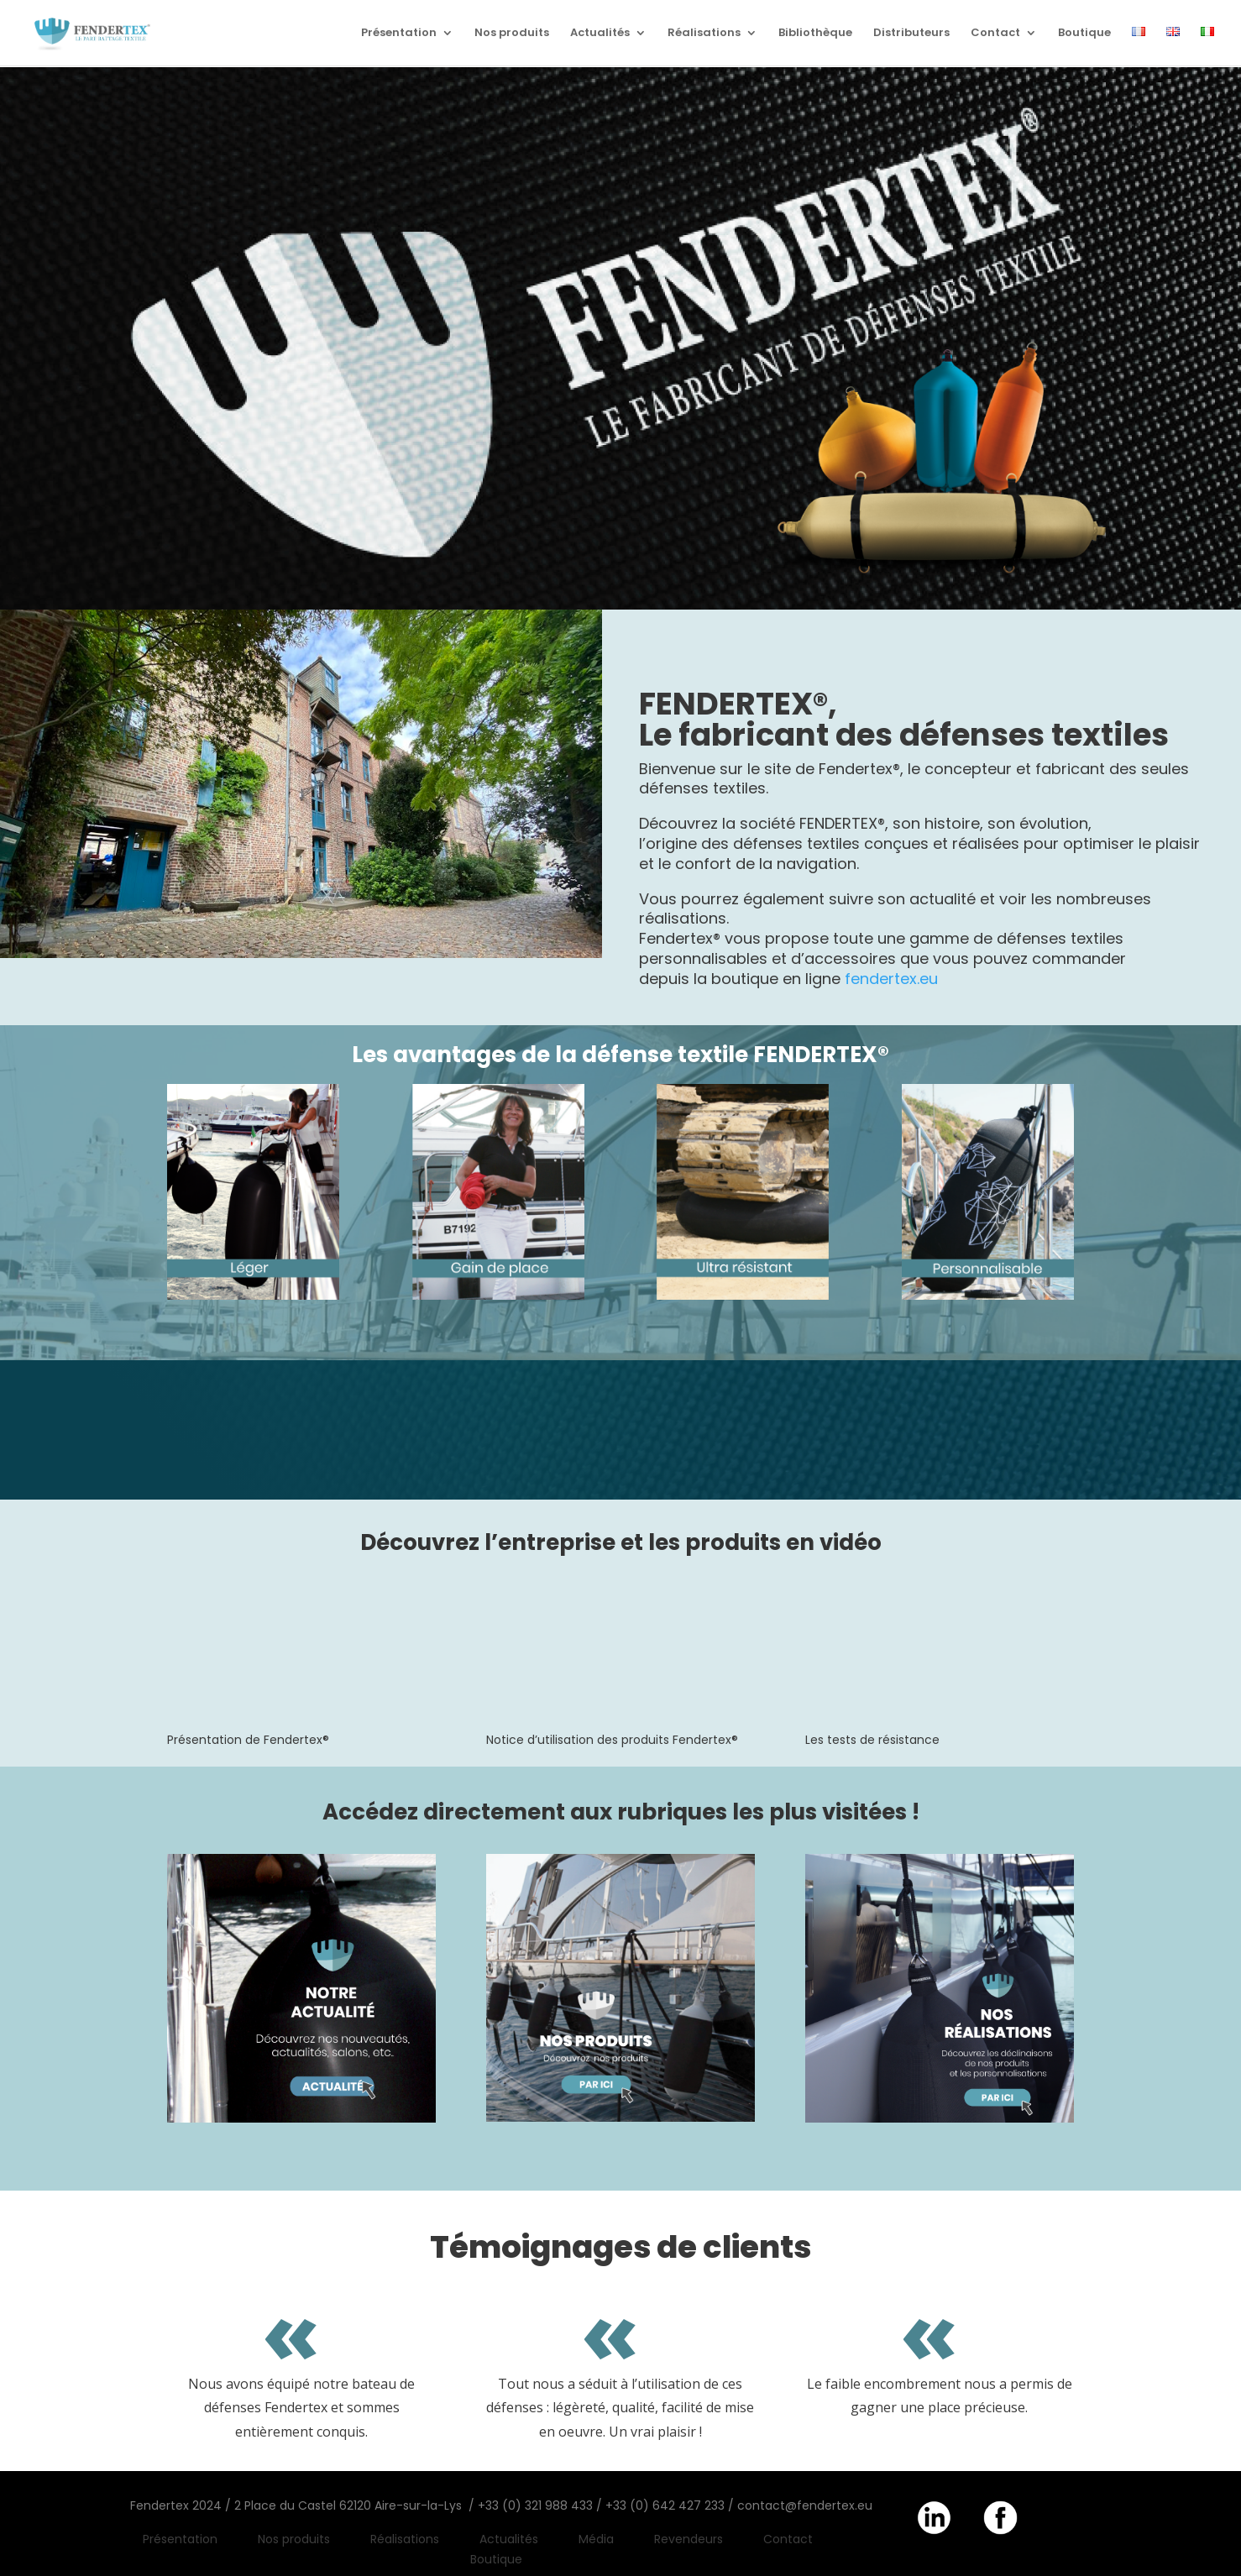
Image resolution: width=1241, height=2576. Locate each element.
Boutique (1084, 33)
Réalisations (704, 33)
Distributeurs (911, 33)
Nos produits (511, 33)
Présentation (399, 33)
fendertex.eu (891, 978)
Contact (995, 33)
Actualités (600, 33)
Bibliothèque (815, 33)
